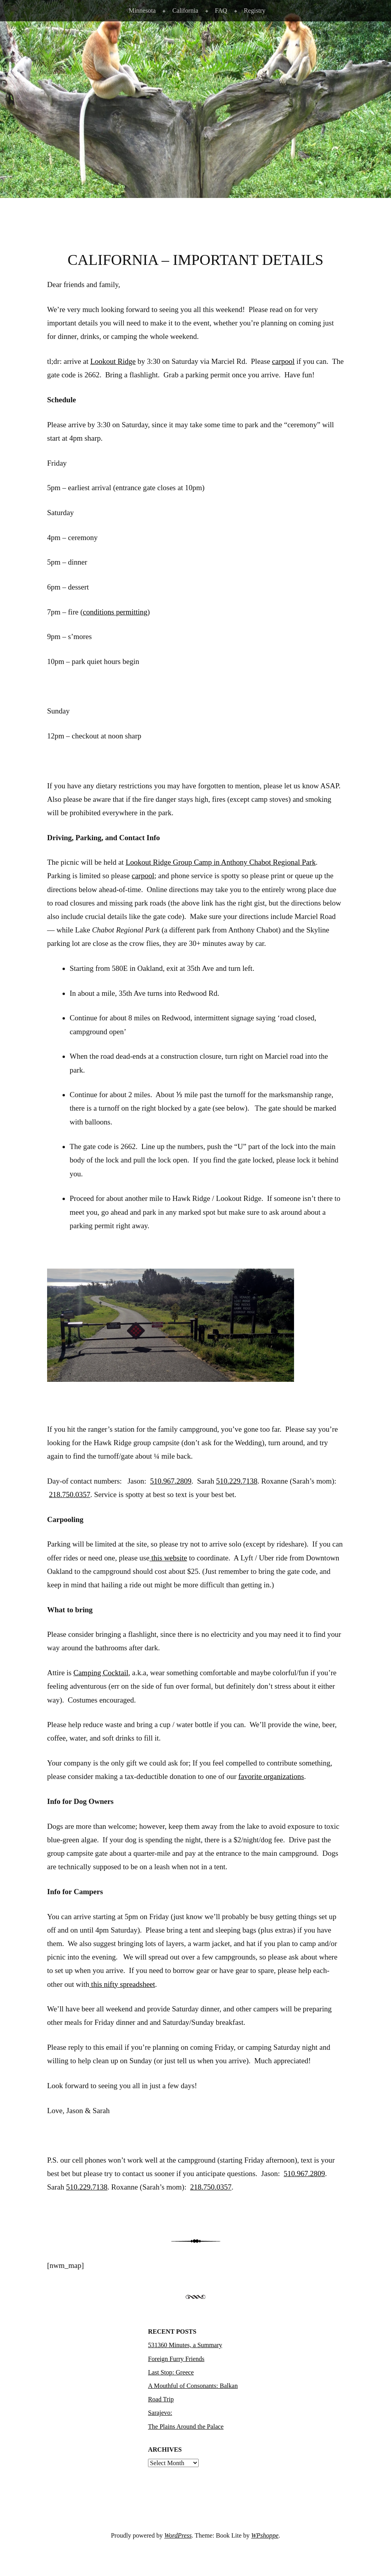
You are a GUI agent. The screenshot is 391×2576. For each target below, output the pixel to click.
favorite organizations (271, 1776)
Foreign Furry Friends (176, 2358)
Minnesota (142, 10)
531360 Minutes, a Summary (185, 2345)
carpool (283, 361)
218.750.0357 (70, 1494)
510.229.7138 (237, 1481)
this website (168, 1558)
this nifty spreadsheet (122, 1984)
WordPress (178, 2535)
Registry (255, 10)
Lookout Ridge (113, 361)
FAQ (221, 10)
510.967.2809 (171, 1481)
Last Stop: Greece (171, 2372)
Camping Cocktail (101, 1673)
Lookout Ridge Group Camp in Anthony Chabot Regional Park (220, 862)
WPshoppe (265, 2535)
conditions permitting (115, 612)
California (185, 10)
